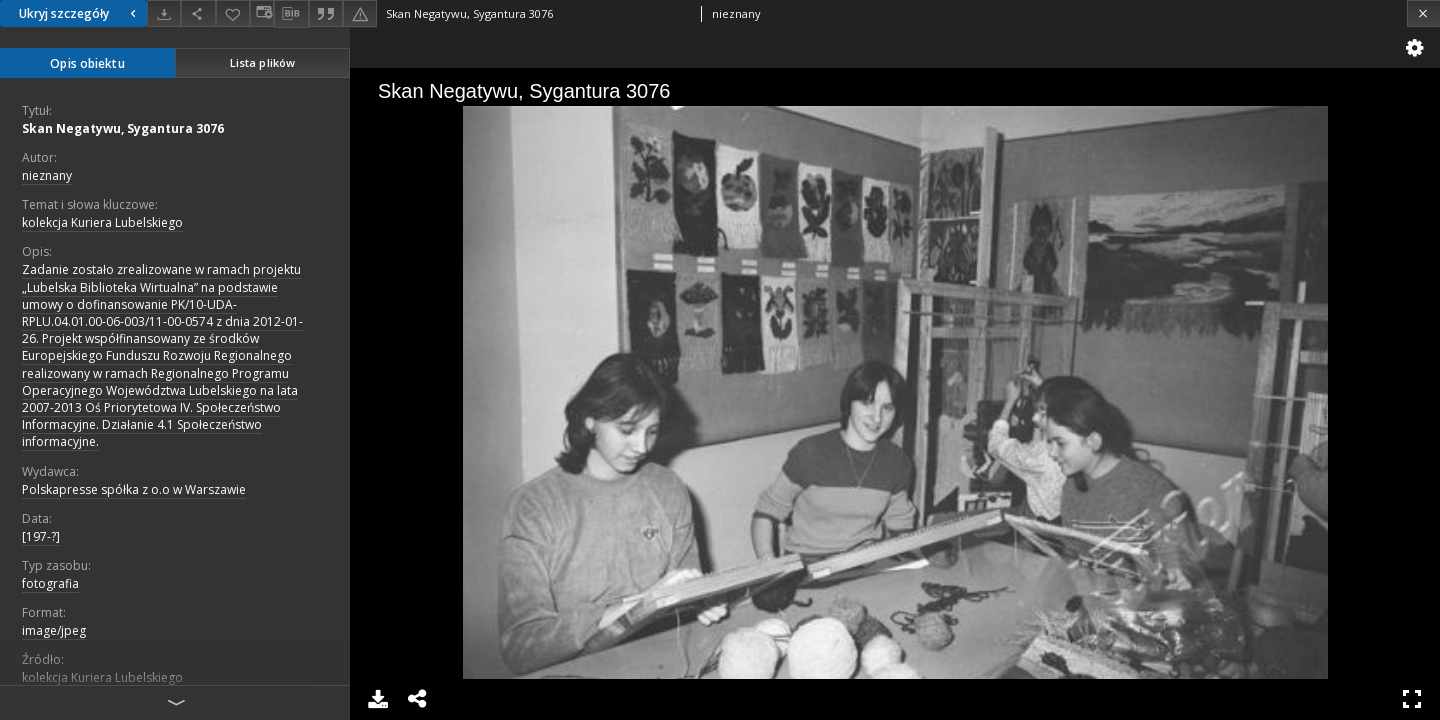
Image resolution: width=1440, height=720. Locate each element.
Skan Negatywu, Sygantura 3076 (123, 128)
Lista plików (262, 62)
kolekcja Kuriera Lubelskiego (102, 222)
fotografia (50, 583)
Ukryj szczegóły (80, 13)
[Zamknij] (1423, 13)
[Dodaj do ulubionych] (233, 13)
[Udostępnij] (198, 13)
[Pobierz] (164, 13)
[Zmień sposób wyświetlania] (262, 13)
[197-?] (41, 536)
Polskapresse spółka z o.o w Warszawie (134, 489)
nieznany (47, 175)
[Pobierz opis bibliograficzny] (291, 14)
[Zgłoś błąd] (360, 13)
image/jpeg (54, 630)
